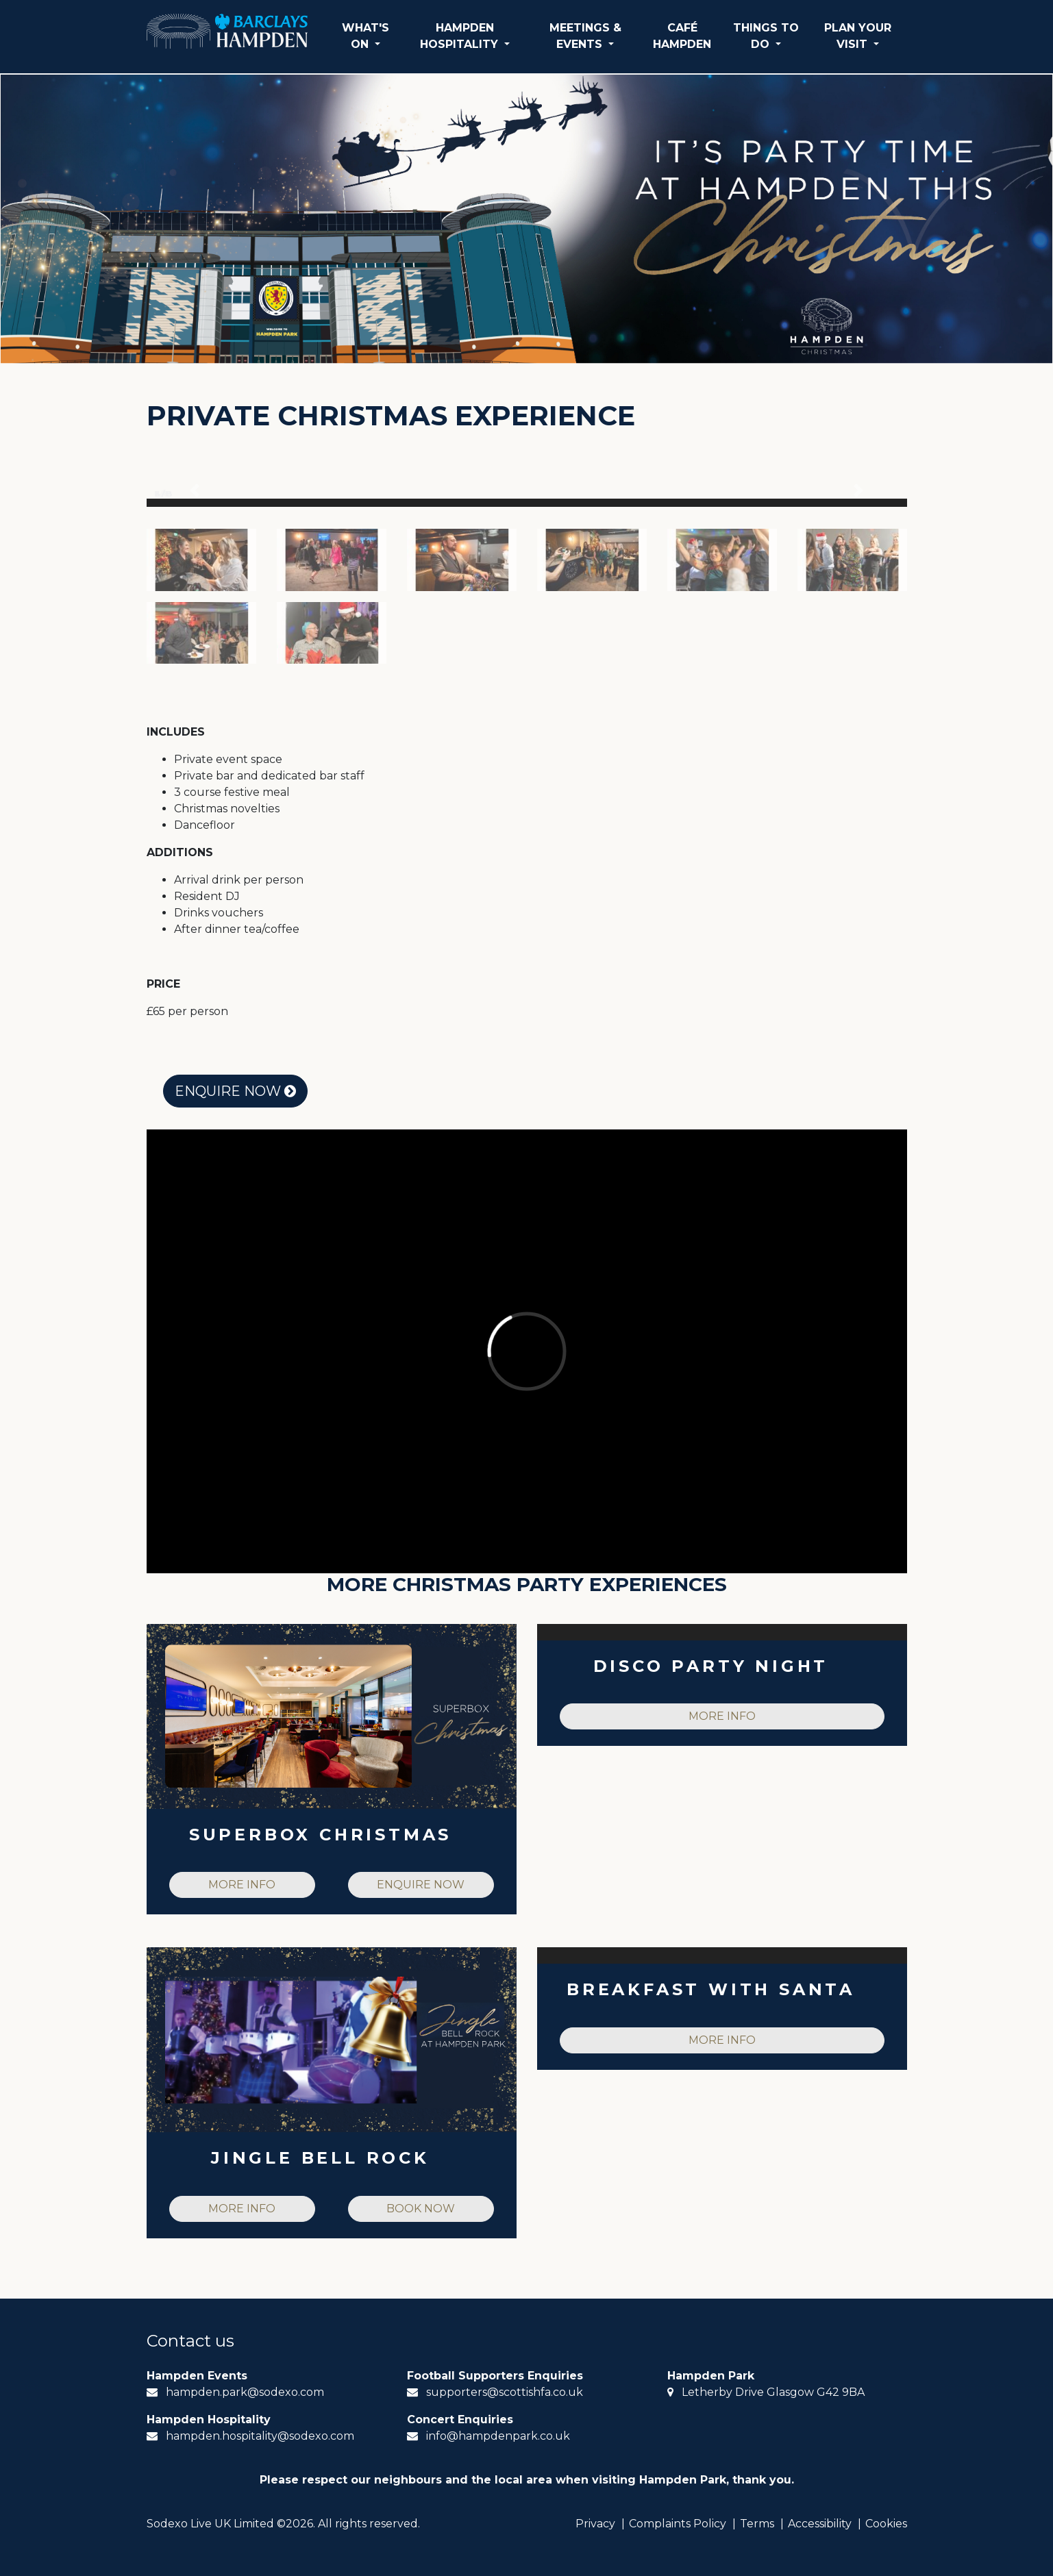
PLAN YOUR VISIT (857, 36)
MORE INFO (241, 1884)
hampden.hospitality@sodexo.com (260, 2435)
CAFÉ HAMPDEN (682, 36)
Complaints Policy (677, 2523)
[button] (194, 490)
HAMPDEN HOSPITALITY (460, 36)
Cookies (886, 2523)
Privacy (595, 2523)
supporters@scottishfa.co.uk (504, 2392)
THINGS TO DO (766, 36)
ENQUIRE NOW (235, 1091)
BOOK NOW (420, 2208)
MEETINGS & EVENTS (585, 36)
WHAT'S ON (365, 36)
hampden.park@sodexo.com (245, 2392)
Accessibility (820, 2523)
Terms (757, 2523)
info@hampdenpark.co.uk (498, 2435)
